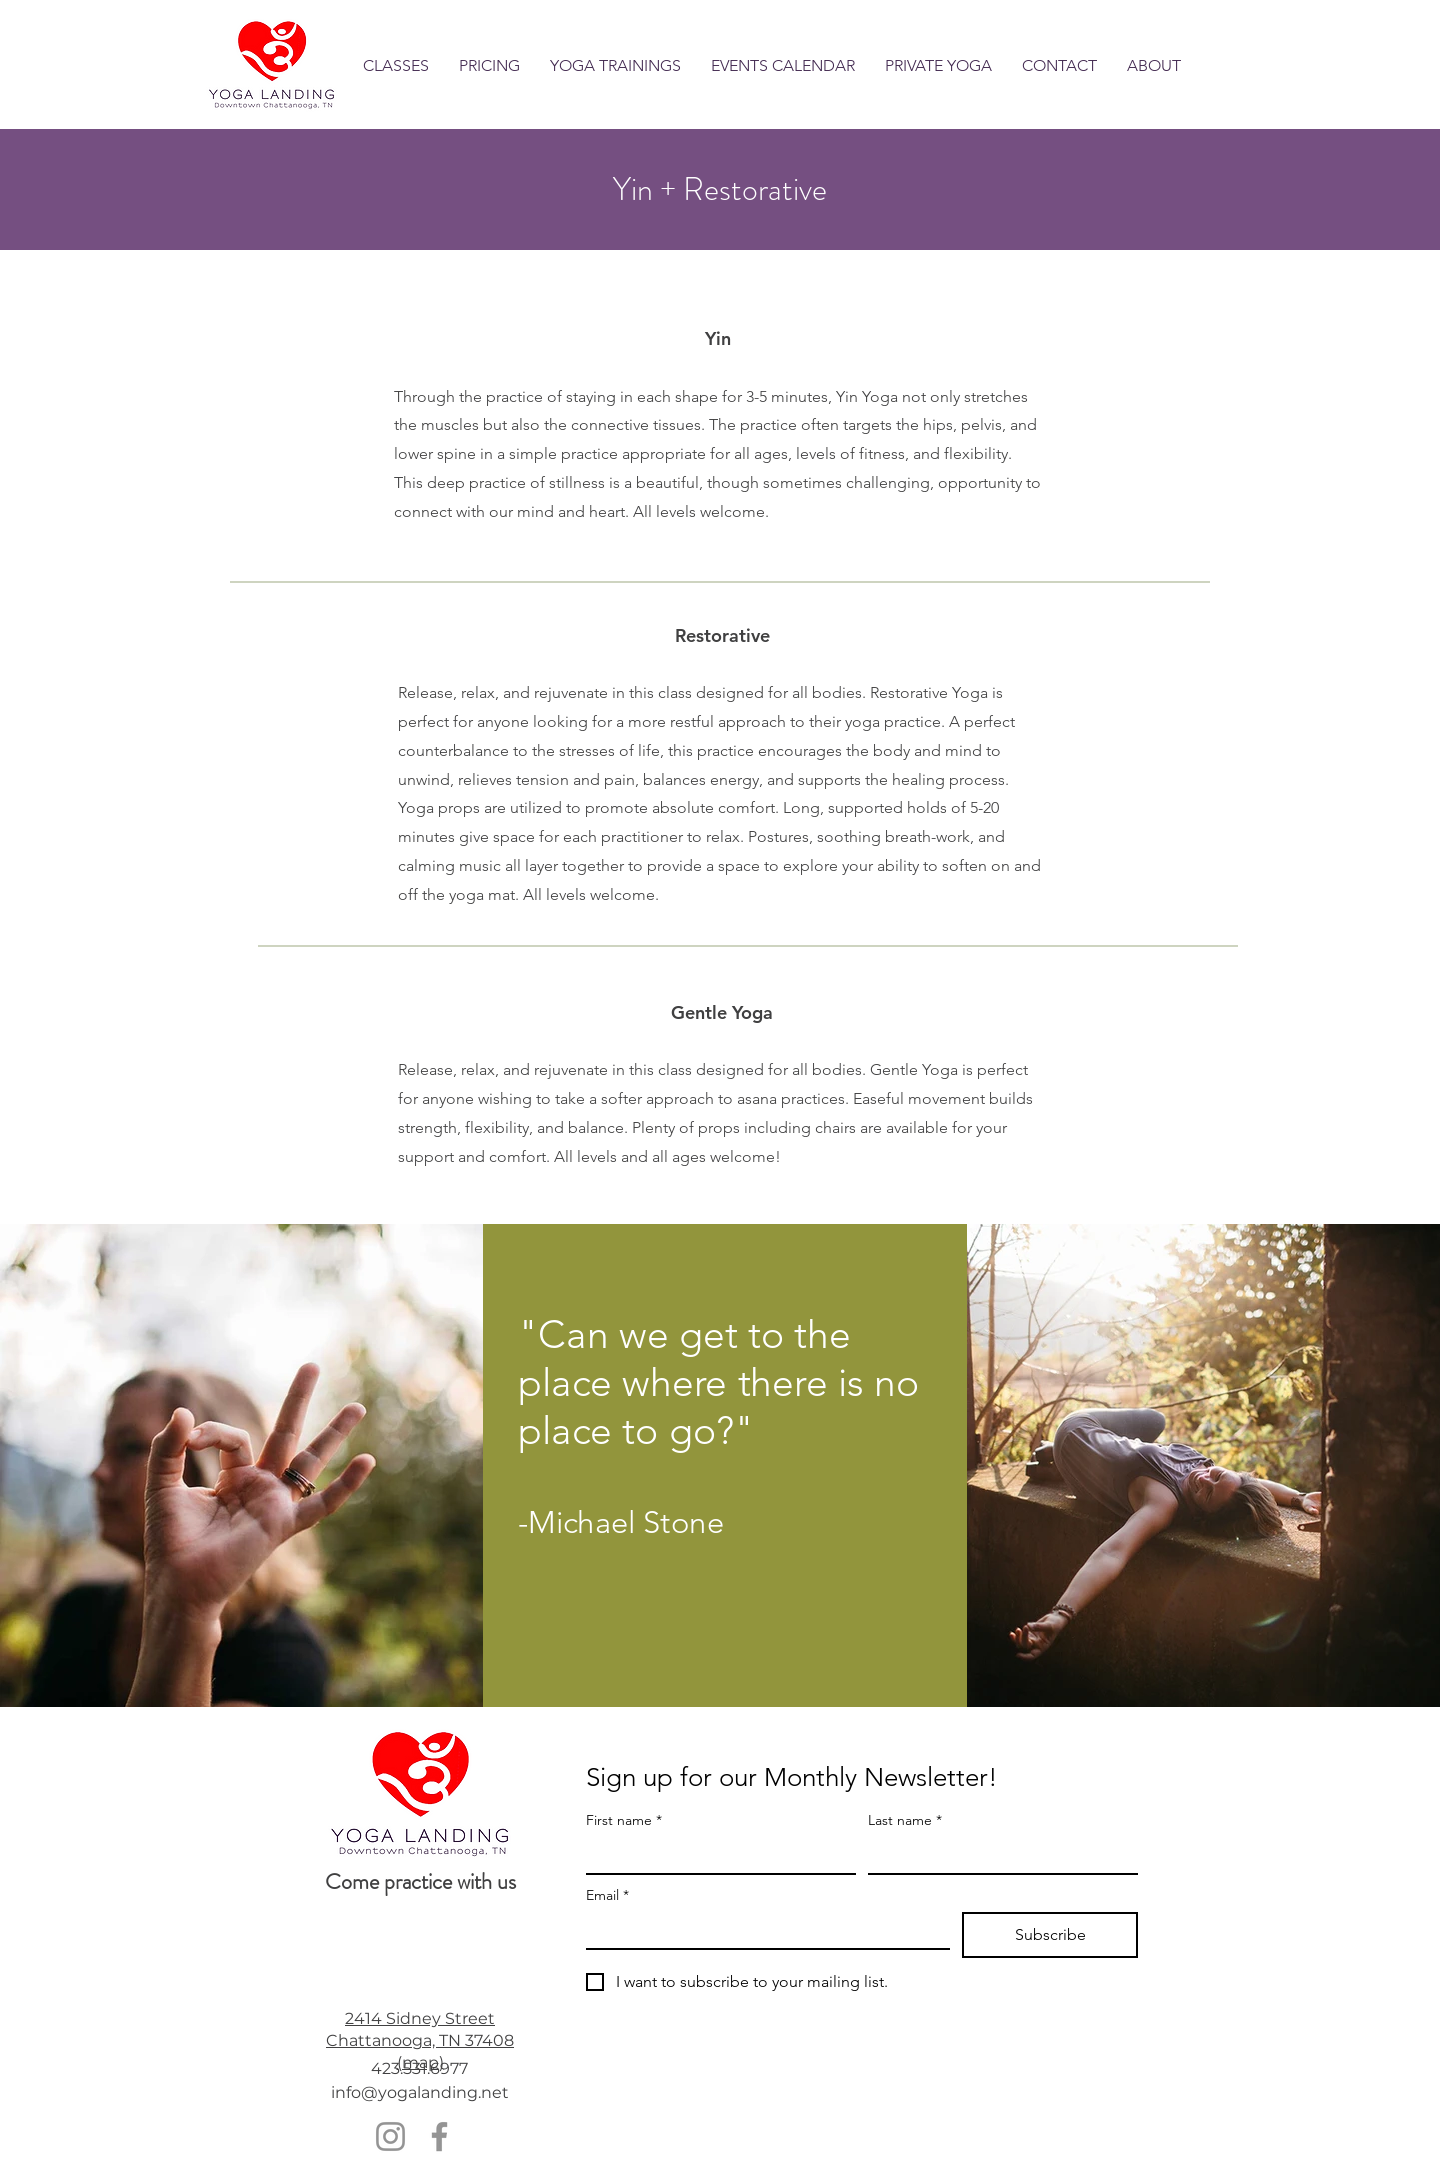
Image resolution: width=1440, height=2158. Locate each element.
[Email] (762, 1930)
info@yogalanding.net (420, 2092)
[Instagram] (390, 2136)
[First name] (715, 1855)
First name (624, 1820)
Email (607, 1895)
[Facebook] (439, 2136)
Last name (905, 1820)
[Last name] (997, 1855)
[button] (396, 66)
